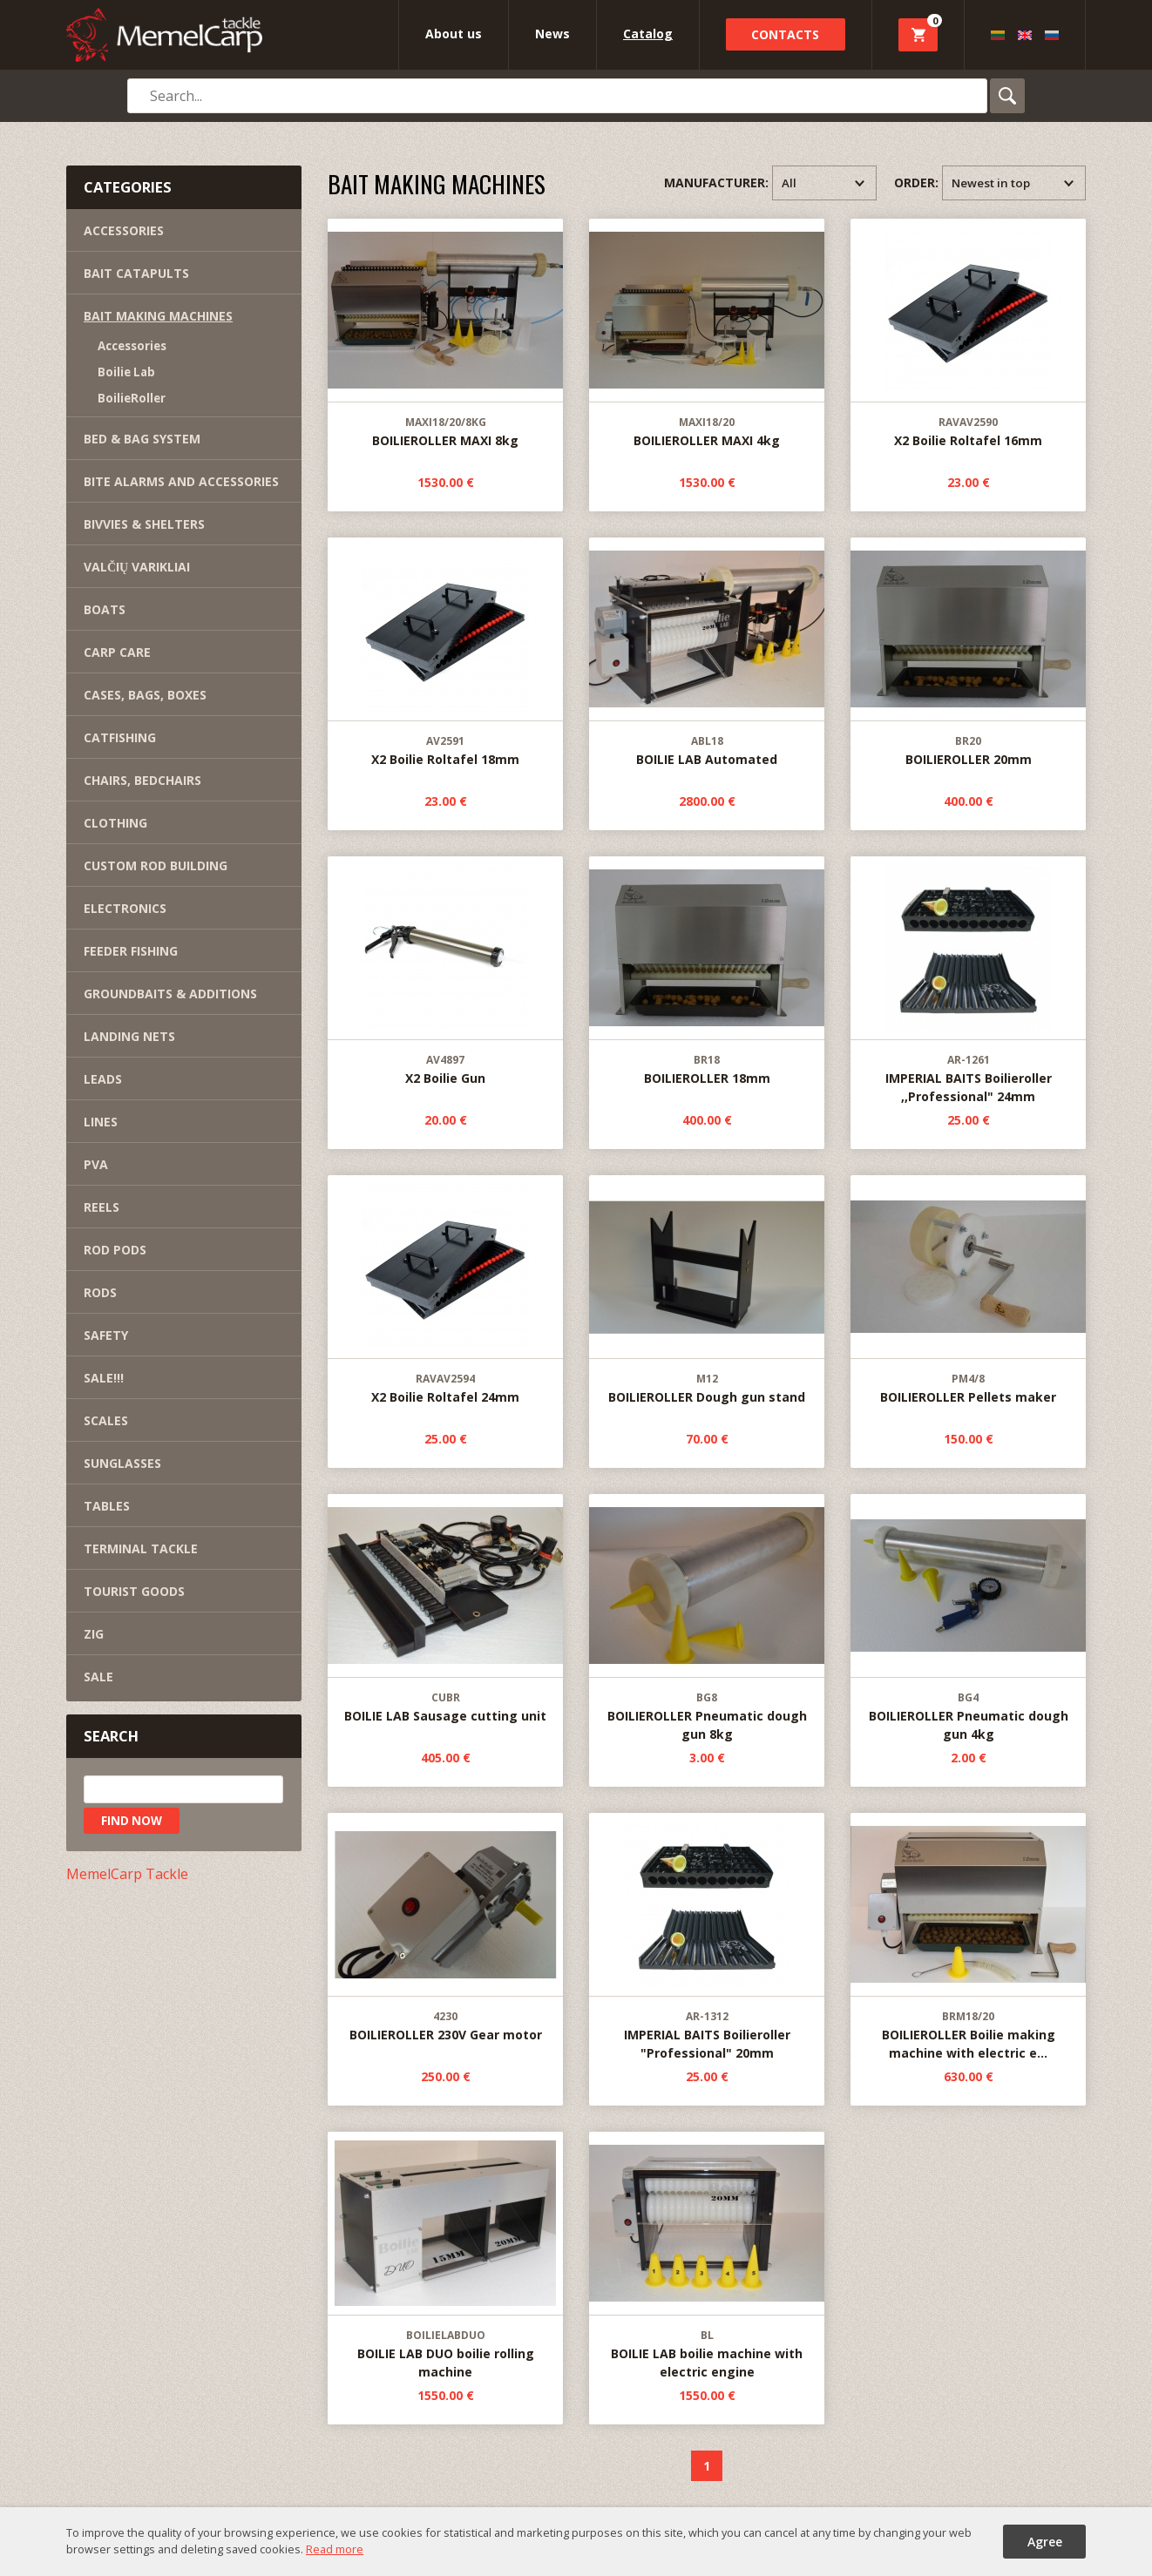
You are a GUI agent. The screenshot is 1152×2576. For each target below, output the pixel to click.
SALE (98, 1676)
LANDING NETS (129, 1036)
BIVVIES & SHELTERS (144, 524)
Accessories (132, 346)
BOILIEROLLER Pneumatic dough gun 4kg (968, 1618)
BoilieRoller (132, 398)
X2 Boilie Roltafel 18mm (445, 653)
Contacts (785, 34)
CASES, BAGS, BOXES (145, 694)
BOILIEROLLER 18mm (706, 971)
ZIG (94, 1634)
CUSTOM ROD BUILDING (155, 865)
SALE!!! (104, 1377)
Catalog (648, 33)
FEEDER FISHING (131, 951)
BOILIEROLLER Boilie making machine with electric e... (968, 1937)
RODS (100, 1292)
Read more (334, 2549)
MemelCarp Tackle (127, 1873)
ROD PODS (115, 1249)
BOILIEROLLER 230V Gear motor (445, 1928)
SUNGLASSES (122, 1463)
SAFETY (106, 1335)
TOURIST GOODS (134, 1591)
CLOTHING (115, 823)
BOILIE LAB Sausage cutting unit (445, 1609)
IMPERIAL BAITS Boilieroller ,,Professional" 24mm (968, 980)
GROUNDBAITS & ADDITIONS (170, 993)
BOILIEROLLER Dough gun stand (706, 1290)
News (552, 33)
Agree (1044, 2541)
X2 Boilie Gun (445, 971)
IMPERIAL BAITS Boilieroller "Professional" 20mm (706, 1937)
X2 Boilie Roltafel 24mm (445, 1290)
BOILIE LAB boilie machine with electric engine (706, 2256)
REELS (101, 1207)
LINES (101, 1121)
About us (453, 33)
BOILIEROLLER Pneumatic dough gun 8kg (706, 1618)
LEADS (103, 1079)
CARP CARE (117, 652)
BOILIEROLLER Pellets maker (968, 1290)
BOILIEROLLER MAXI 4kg (706, 334)
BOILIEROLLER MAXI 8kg (445, 334)
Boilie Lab (126, 372)
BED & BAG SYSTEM (142, 438)
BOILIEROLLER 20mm (968, 653)
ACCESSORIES (124, 230)
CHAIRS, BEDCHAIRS (142, 780)
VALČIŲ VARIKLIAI (137, 566)
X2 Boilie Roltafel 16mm (968, 334)
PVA (96, 1164)
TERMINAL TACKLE (141, 1548)
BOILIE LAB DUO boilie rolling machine (445, 2256)
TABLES (107, 1506)
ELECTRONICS (125, 908)
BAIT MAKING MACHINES (158, 316)
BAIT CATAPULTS (136, 273)
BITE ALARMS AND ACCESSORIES (181, 481)
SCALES (106, 1420)
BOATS (104, 609)
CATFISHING (120, 737)
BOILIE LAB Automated (706, 653)
